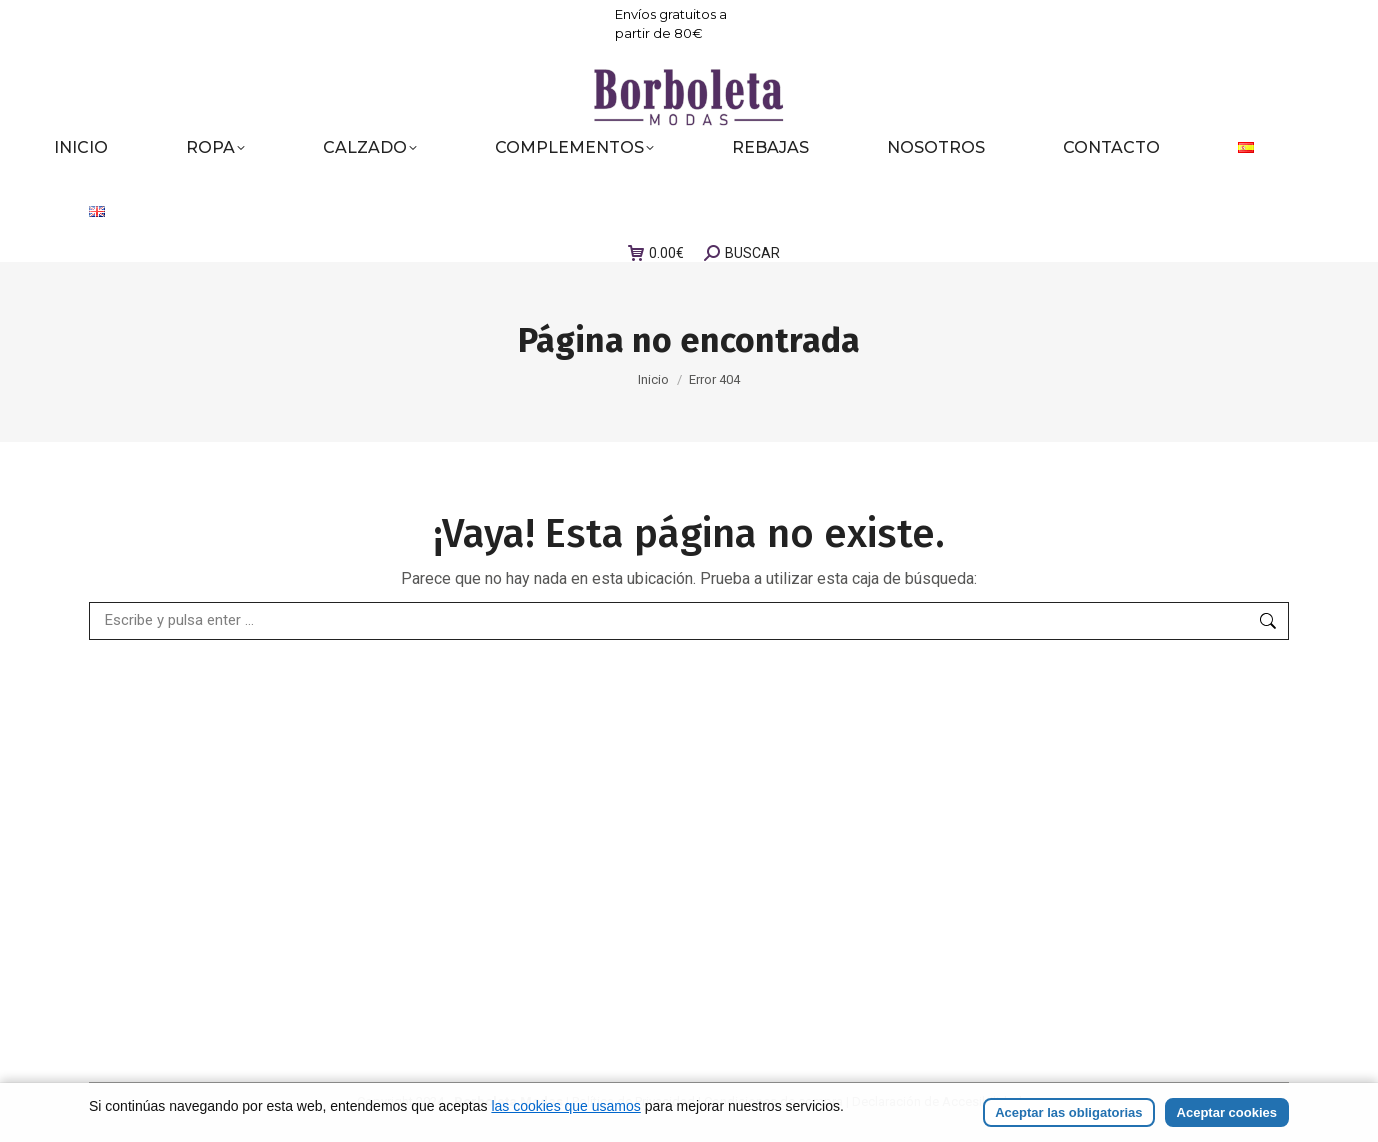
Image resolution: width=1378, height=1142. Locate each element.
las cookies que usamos (565, 1106)
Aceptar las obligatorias (1068, 1112)
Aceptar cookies (1227, 1112)
